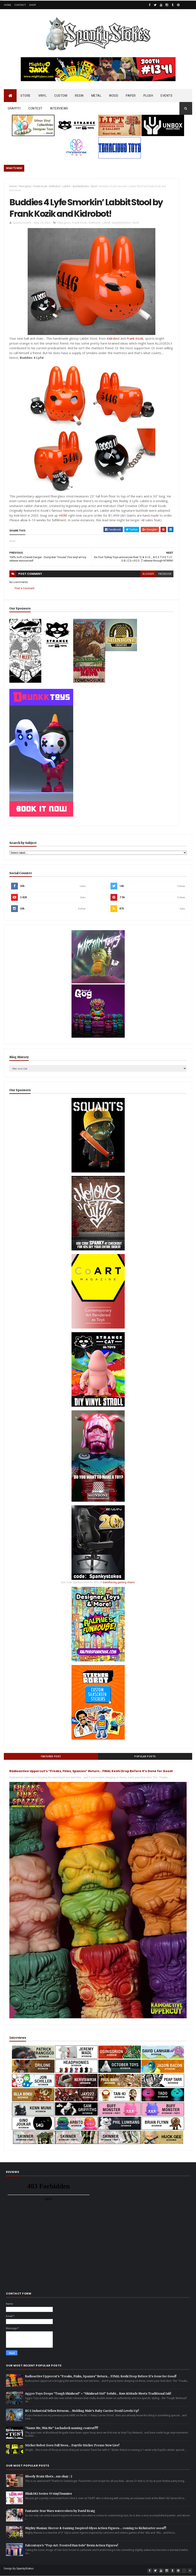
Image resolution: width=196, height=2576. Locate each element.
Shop (32, 5)
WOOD (113, 95)
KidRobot (54, 186)
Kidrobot (113, 338)
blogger (148, 573)
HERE (63, 515)
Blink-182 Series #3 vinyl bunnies (48, 2494)
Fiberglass (25, 186)
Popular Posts (145, 1756)
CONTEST (35, 108)
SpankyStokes (80, 186)
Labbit (66, 186)
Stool (94, 186)
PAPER (131, 95)
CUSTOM (60, 95)
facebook (164, 573)
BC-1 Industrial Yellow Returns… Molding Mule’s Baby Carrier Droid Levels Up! (82, 2411)
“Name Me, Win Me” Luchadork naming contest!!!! (61, 2428)
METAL (96, 95)
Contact (20, 5)
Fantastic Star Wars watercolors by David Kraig (60, 2511)
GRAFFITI (14, 108)
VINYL (42, 95)
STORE (25, 95)
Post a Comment (24, 588)
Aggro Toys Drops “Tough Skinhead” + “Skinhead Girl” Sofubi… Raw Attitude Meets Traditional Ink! (98, 2393)
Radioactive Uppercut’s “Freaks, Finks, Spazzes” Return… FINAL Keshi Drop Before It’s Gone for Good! (91, 1771)
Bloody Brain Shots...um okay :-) (48, 2476)
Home (7, 5)
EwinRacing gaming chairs (118, 1582)
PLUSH (148, 95)
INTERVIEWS (59, 108)
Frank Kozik (40, 186)
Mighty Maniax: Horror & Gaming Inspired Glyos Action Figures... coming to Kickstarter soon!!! (95, 2528)
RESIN (79, 95)
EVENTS (166, 95)
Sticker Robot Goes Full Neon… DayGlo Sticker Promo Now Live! (72, 2445)
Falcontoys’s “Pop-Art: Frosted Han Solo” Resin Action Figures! (71, 2545)
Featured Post (51, 1756)
